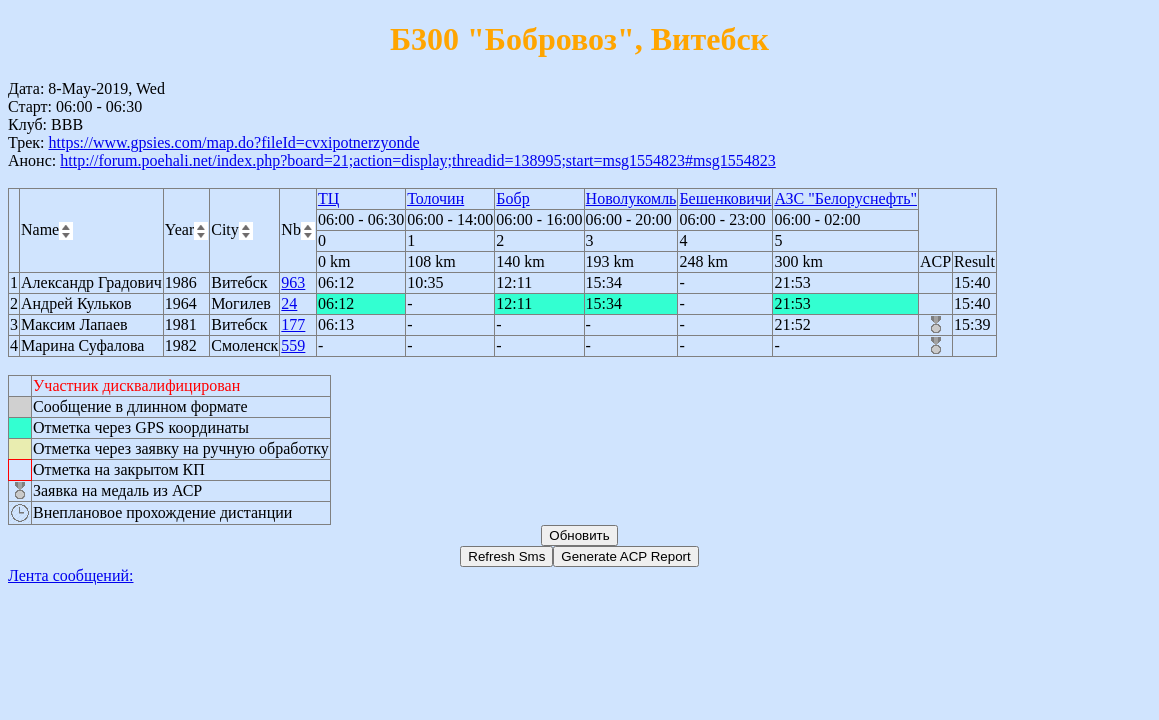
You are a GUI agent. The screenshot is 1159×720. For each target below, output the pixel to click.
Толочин (435, 198)
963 (293, 282)
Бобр (512, 198)
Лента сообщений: (71, 575)
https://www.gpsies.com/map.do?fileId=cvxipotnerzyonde (233, 142)
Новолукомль (631, 198)
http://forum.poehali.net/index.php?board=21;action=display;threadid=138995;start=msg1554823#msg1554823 (418, 160)
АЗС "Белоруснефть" (845, 198)
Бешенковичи (725, 198)
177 (293, 324)
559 (293, 345)
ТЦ (328, 198)
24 (289, 303)
